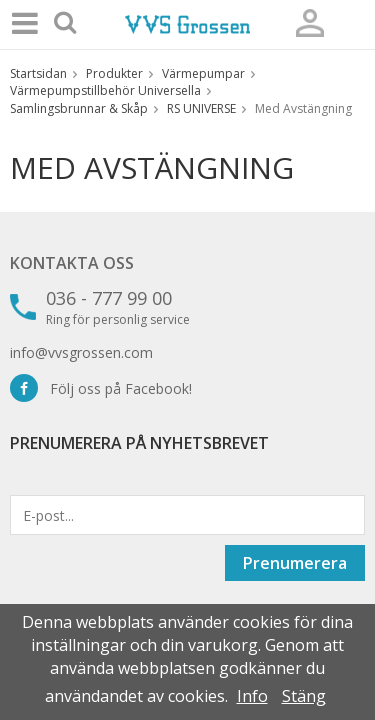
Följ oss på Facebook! (101, 388)
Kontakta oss (72, 263)
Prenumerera (295, 563)
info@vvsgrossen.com (81, 352)
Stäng (304, 696)
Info (252, 696)
